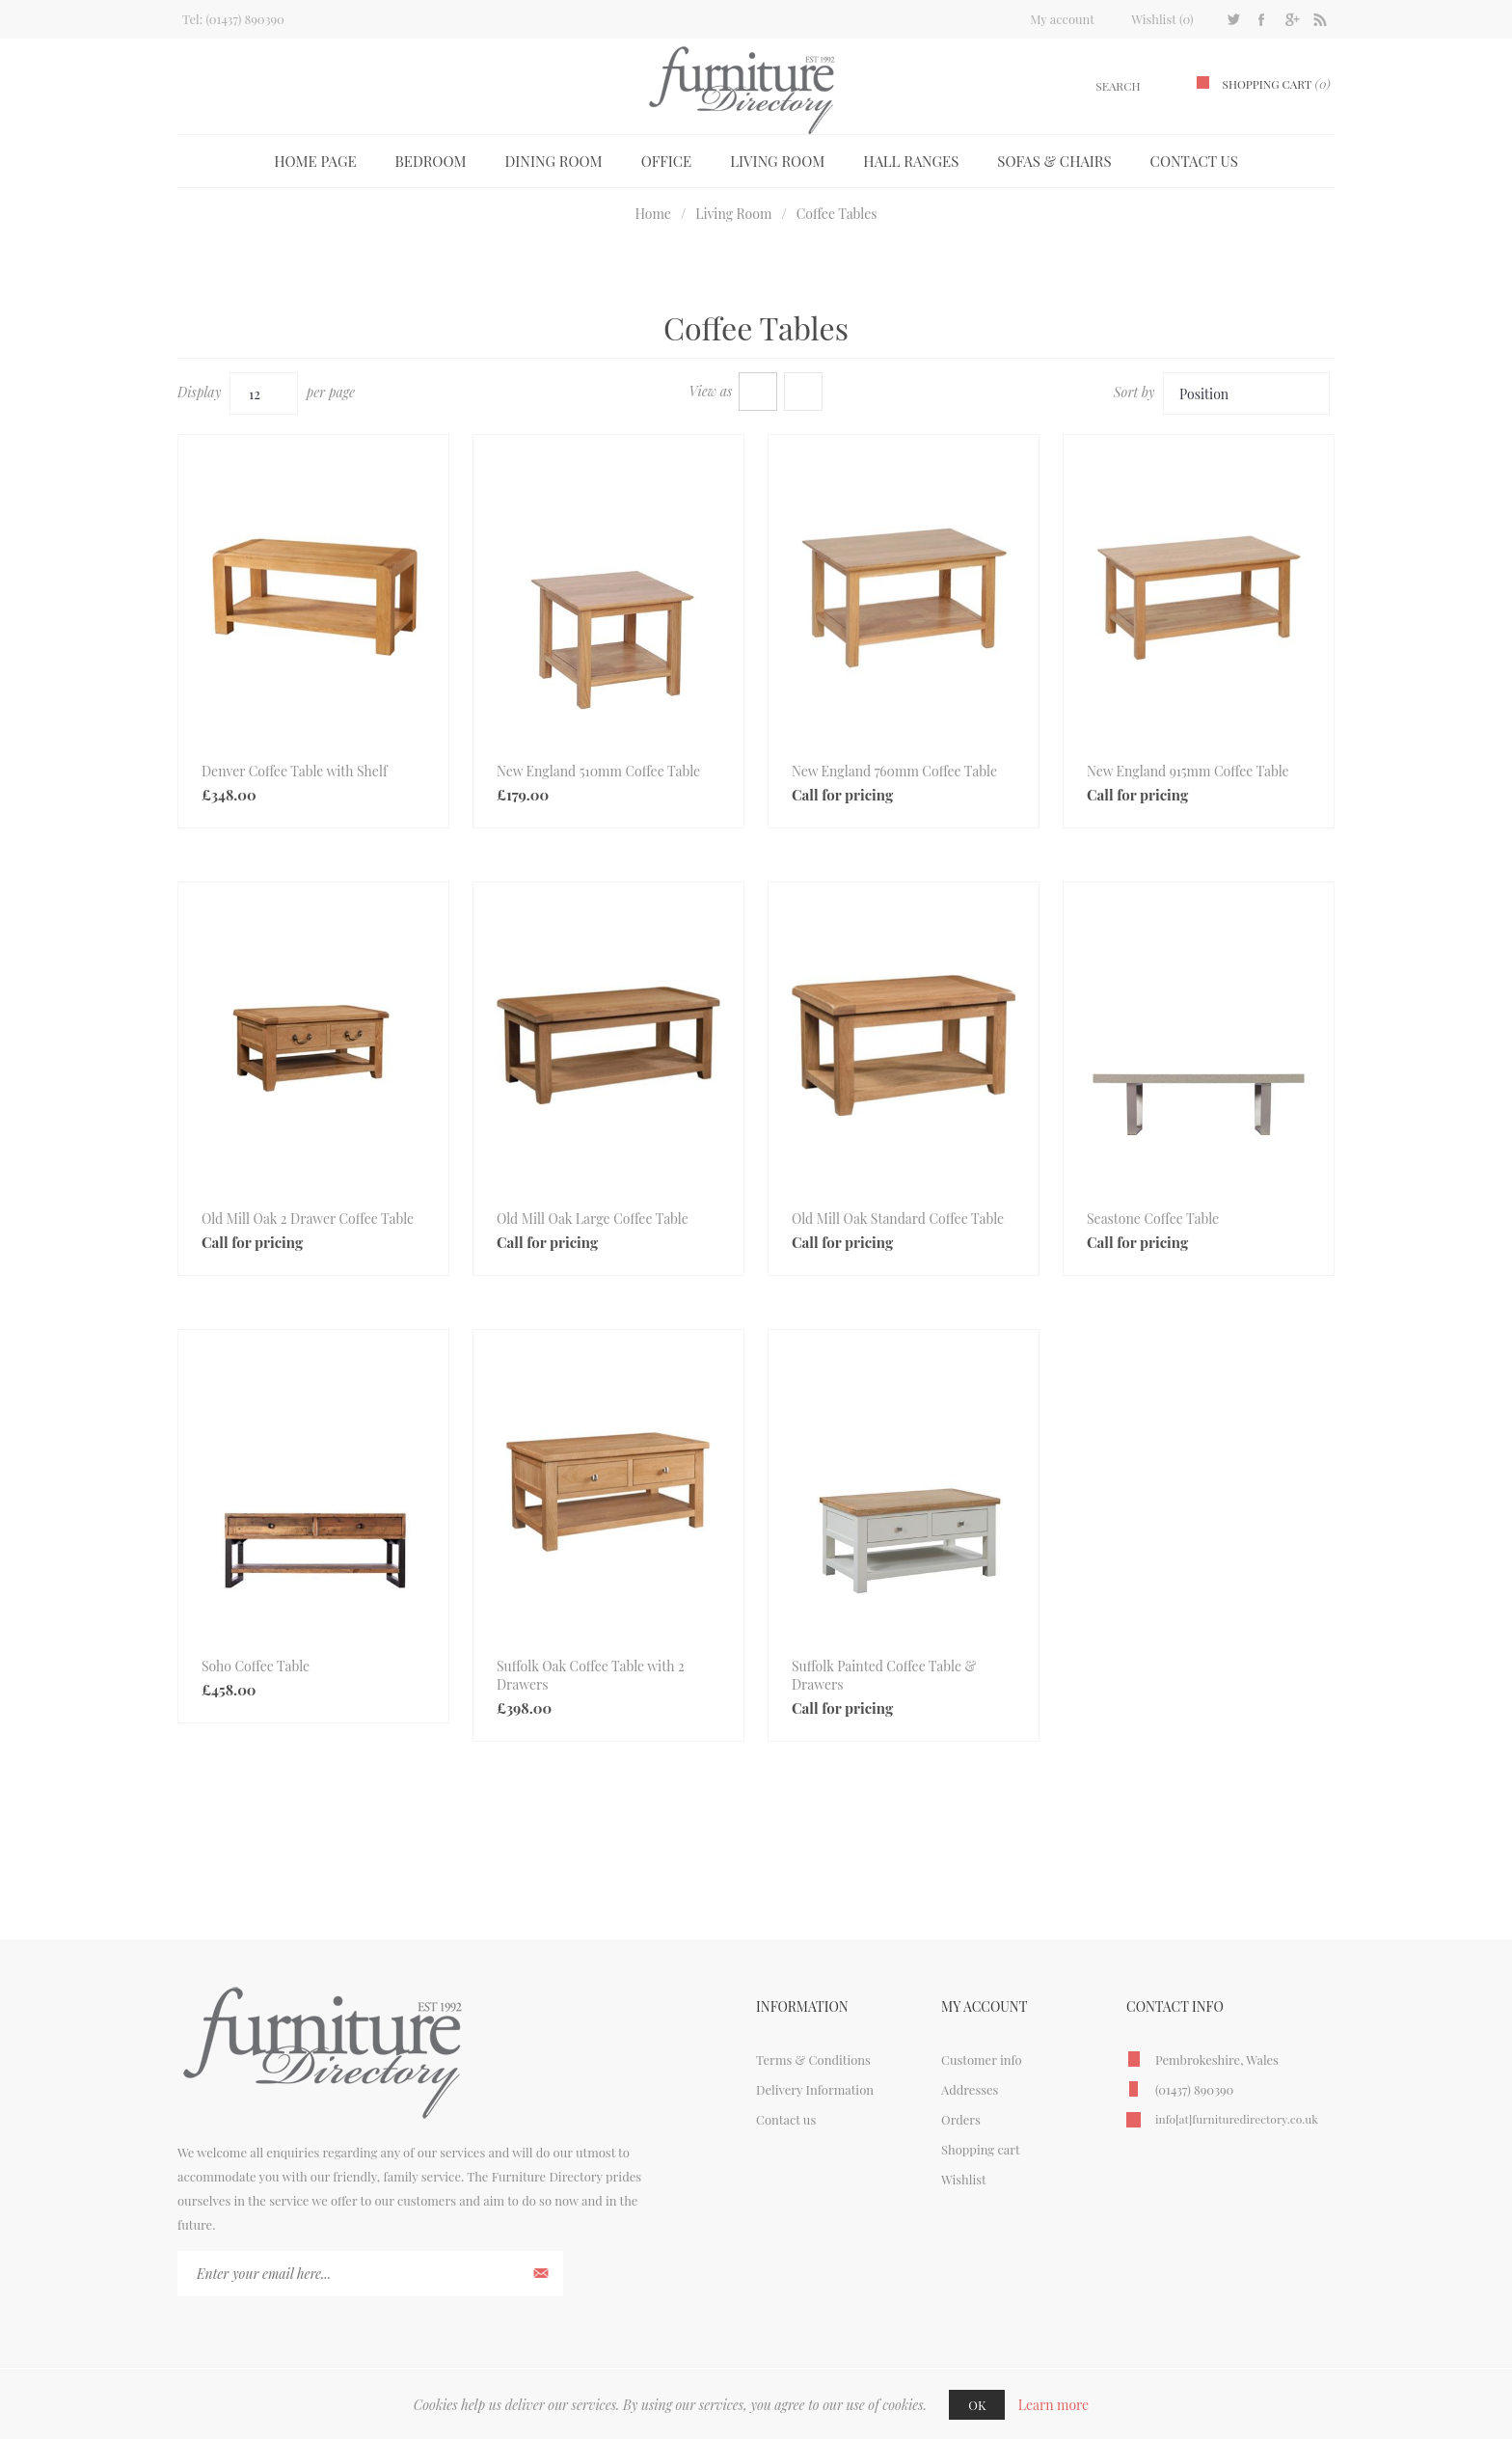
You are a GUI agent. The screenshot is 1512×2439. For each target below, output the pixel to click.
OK (977, 2405)
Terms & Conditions (813, 2059)
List (803, 391)
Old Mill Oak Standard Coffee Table (898, 1218)
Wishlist (963, 2179)
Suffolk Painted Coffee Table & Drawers (884, 1675)
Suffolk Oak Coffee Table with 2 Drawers (591, 1675)
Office (666, 161)
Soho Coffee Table (256, 1666)
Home (652, 213)
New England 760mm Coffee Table (894, 771)
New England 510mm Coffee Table (598, 771)
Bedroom (431, 161)
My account (1062, 19)
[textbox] (1095, 86)
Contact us (1194, 161)
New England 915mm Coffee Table (1188, 771)
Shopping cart (980, 2149)
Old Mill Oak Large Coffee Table (592, 1218)
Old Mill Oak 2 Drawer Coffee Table (308, 1218)
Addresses (969, 2089)
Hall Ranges (910, 161)
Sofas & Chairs (1054, 161)
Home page (315, 161)
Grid (758, 391)
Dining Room (554, 161)
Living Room (777, 161)
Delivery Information (815, 2089)
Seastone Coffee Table (1153, 1218)
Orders (961, 2119)
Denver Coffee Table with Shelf (295, 771)
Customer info (981, 2059)
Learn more (1054, 2405)
